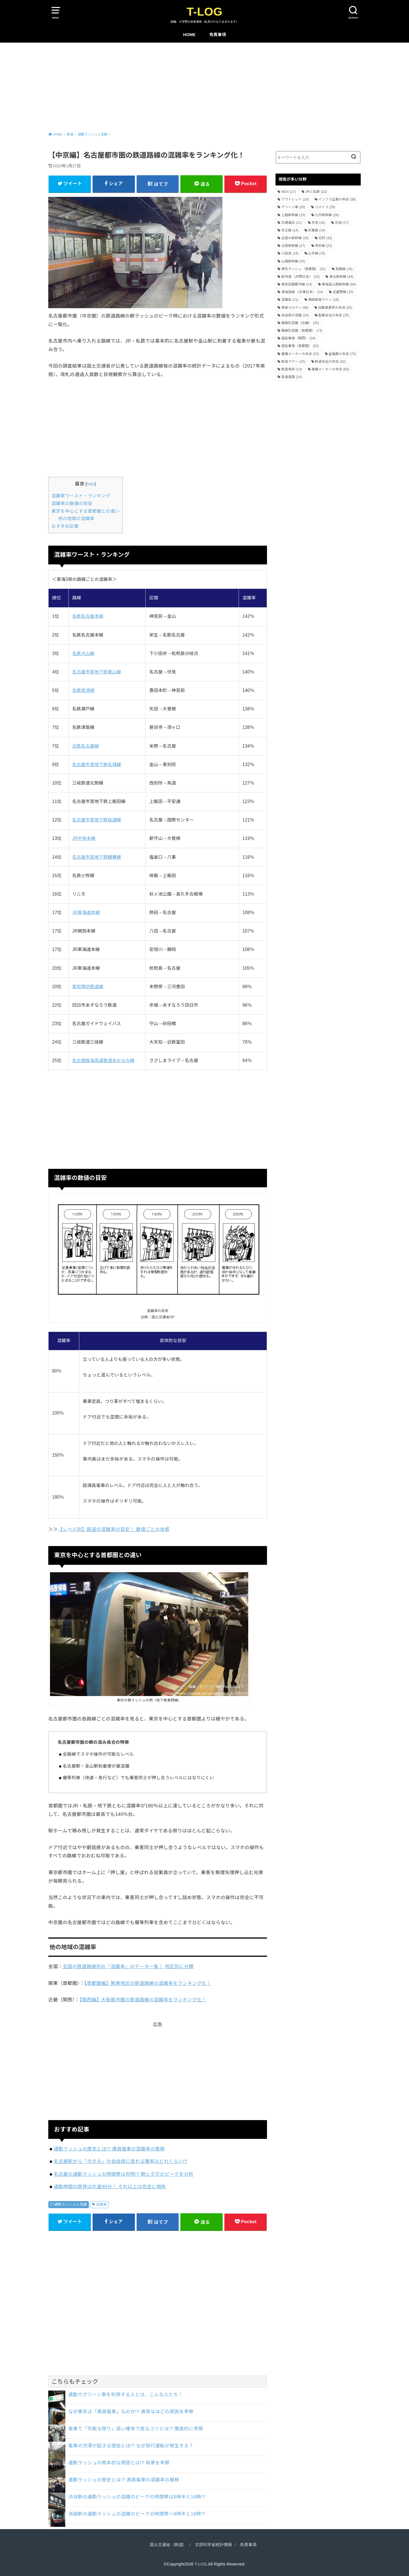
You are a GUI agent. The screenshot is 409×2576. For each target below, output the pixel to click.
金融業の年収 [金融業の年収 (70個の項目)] (342, 354)
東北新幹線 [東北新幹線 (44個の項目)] (341, 277)
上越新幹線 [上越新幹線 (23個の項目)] (293, 215)
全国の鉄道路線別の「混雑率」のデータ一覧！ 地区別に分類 (128, 1966)
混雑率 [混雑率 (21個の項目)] (290, 300)
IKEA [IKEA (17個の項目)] (288, 192)
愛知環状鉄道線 (87, 986)
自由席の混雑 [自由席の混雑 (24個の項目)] (295, 315)
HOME (189, 34)
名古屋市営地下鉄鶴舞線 (96, 857)
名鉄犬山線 (83, 653)
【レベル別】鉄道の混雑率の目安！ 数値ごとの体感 (114, 1529)
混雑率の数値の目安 (71, 503)
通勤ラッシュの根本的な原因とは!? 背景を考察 (119, 2462)
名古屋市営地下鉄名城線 (96, 764)
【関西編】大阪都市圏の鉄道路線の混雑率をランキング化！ (143, 1999)
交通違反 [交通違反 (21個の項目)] (291, 223)
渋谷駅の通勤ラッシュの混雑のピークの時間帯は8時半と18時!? (136, 2496)
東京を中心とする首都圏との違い (85, 511)
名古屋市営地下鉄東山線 (96, 671)
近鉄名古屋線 (85, 746)
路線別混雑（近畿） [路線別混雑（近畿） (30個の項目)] (300, 323)
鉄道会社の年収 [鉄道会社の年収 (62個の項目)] (330, 362)
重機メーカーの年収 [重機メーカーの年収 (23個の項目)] (300, 354)
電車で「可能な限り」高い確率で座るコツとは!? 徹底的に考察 (135, 2428)
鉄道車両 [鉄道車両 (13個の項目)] (291, 369)
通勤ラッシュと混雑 (70, 2204)
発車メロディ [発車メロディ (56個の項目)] (294, 308)
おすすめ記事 (65, 526)
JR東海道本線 (86, 912)
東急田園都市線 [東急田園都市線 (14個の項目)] (296, 284)
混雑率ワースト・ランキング (80, 495)
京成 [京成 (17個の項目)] (342, 223)
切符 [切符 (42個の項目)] (325, 238)
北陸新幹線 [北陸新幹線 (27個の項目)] (293, 246)
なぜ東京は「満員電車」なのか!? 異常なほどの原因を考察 (131, 2411)
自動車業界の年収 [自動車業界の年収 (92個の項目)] (335, 308)
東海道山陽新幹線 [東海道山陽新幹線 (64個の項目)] (339, 284)
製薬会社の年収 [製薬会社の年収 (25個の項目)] (333, 315)
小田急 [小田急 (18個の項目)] (290, 253)
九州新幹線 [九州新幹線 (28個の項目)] (327, 215)
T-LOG (204, 11)
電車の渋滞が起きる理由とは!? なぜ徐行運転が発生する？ (130, 2445)
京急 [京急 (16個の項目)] (318, 223)
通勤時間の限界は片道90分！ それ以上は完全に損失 (110, 2186)
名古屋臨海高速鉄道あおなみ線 (103, 1060)
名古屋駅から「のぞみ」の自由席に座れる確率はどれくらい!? (120, 2161)
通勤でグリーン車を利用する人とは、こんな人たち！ (125, 2394)
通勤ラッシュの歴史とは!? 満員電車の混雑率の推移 (109, 2148)
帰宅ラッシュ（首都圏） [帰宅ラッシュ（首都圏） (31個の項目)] (303, 269)
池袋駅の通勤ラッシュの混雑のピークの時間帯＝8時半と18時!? (136, 2513)
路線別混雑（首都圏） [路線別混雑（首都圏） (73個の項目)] (301, 331)
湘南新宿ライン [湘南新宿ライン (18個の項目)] (323, 300)
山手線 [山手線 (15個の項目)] (316, 253)
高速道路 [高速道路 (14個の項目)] (291, 377)
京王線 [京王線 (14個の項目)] (290, 230)
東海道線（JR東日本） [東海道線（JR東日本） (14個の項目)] (302, 292)
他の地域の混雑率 (76, 518)
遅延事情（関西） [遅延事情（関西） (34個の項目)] (298, 338)
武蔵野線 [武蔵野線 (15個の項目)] (343, 292)
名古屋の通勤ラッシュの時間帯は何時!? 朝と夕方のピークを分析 (123, 2174)
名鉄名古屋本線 (87, 616)
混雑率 (101, 2204)
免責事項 (217, 34)
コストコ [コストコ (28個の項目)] (325, 207)
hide (91, 484)
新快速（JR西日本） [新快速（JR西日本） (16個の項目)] (300, 277)
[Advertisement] (204, 85)
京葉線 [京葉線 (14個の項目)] (316, 230)
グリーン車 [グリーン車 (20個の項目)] (293, 207)
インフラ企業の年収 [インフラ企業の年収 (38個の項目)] (337, 199)
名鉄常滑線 (83, 690)
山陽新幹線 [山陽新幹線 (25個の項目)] (293, 261)
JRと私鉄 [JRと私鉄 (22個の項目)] (316, 192)
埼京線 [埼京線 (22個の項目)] (323, 246)
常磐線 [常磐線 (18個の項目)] (344, 269)
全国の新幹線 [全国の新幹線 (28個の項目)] (295, 238)
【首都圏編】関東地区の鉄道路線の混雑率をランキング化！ (147, 1983)
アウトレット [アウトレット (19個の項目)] (295, 199)
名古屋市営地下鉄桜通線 (96, 819)
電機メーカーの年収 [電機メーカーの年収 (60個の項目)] (330, 369)
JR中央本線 (83, 838)
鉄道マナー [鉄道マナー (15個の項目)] (293, 362)
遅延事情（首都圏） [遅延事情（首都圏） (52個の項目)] (300, 346)
